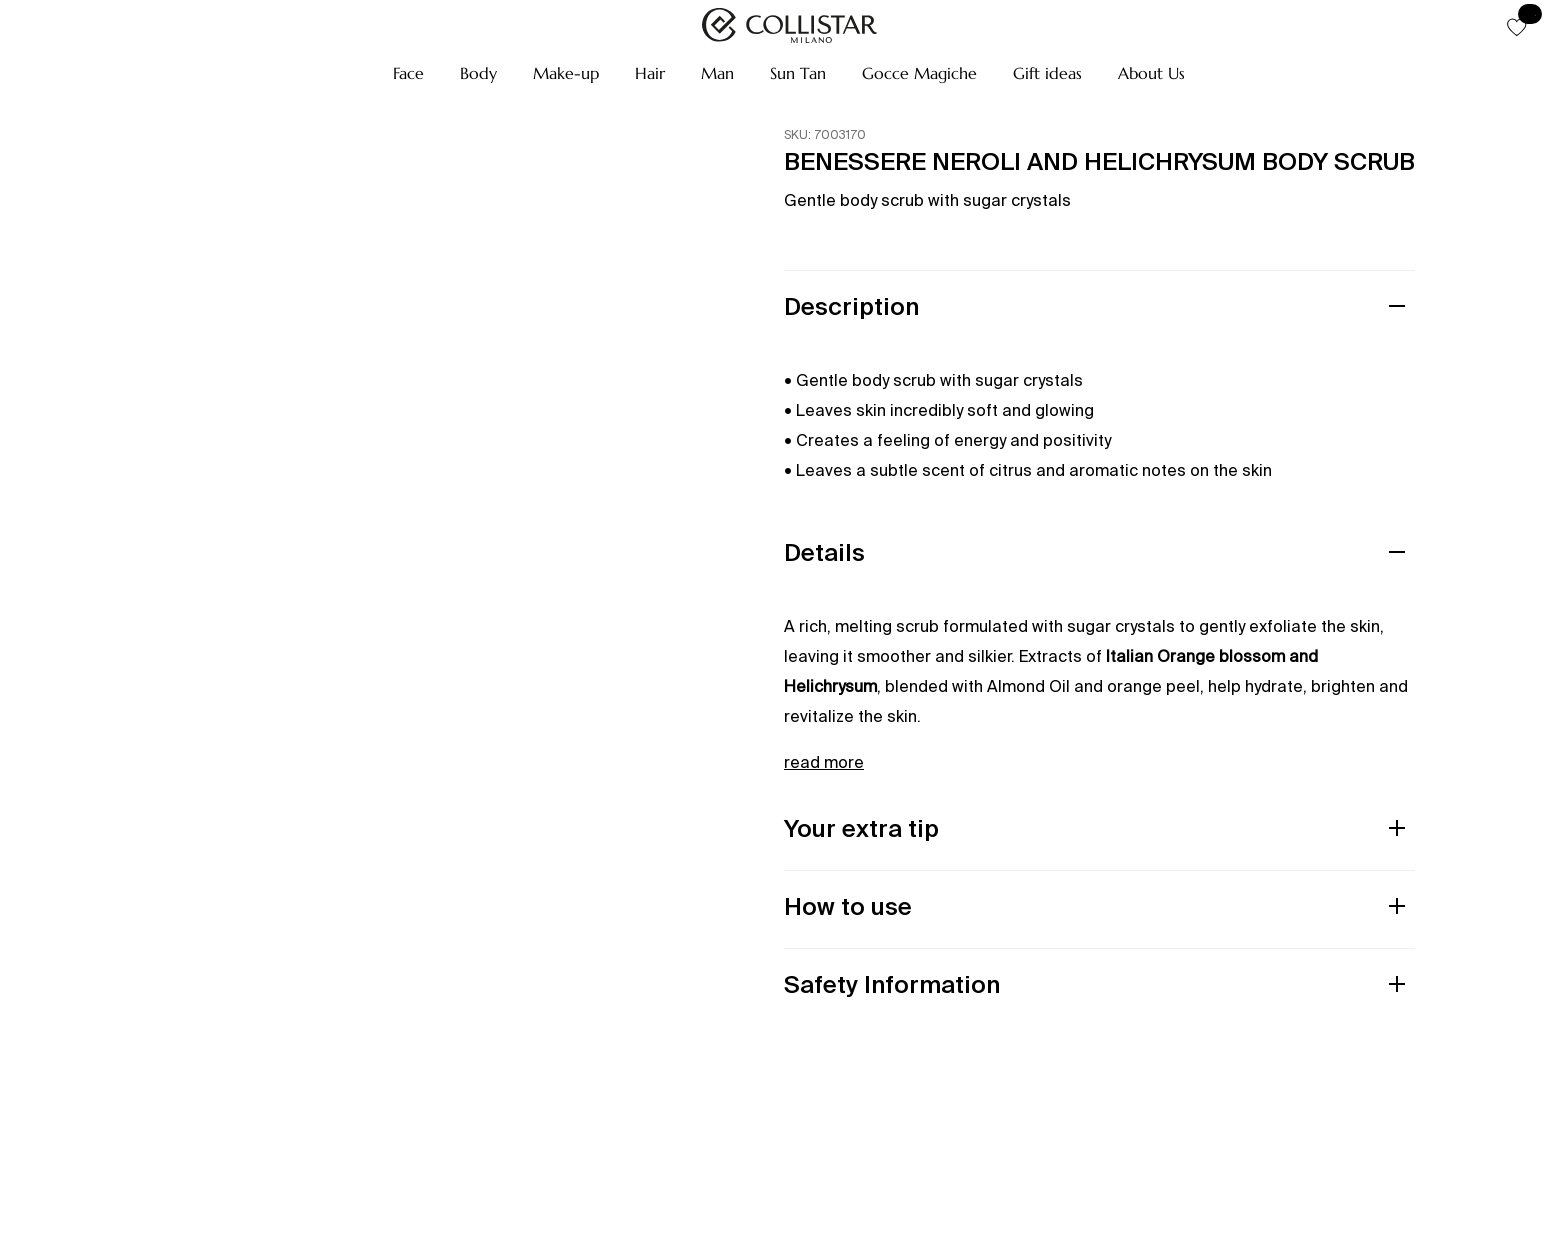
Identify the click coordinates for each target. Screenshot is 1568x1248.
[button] (408, 73)
